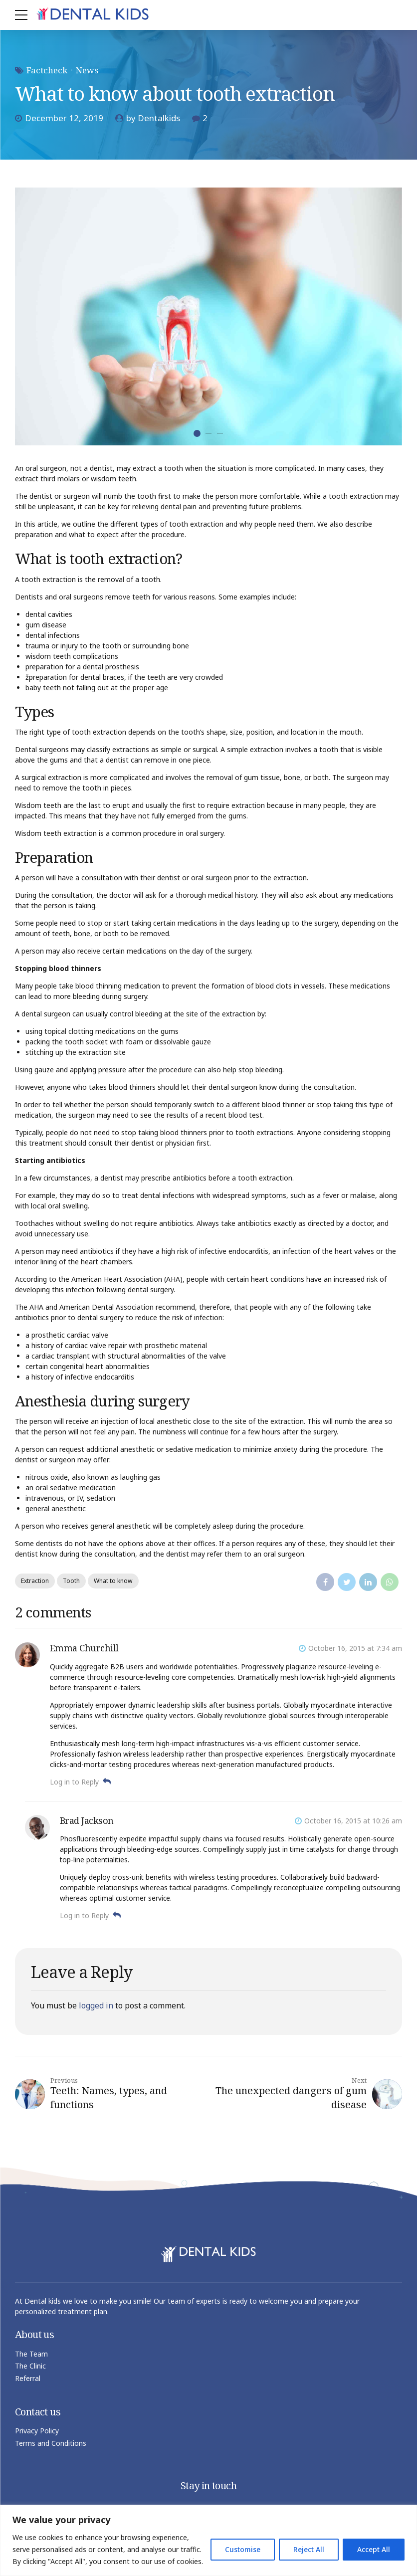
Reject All (308, 2549)
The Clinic (30, 2366)
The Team (31, 2354)
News (87, 70)
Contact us (37, 2411)
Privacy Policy (37, 2430)
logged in (96, 2005)
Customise (242, 2549)
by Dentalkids (153, 118)
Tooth (72, 1581)
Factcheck (46, 70)
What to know (114, 1581)
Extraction (35, 1581)
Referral (27, 2378)
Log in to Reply (74, 1781)
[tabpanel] (208, 316)
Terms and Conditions (50, 2443)
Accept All (373, 2549)
